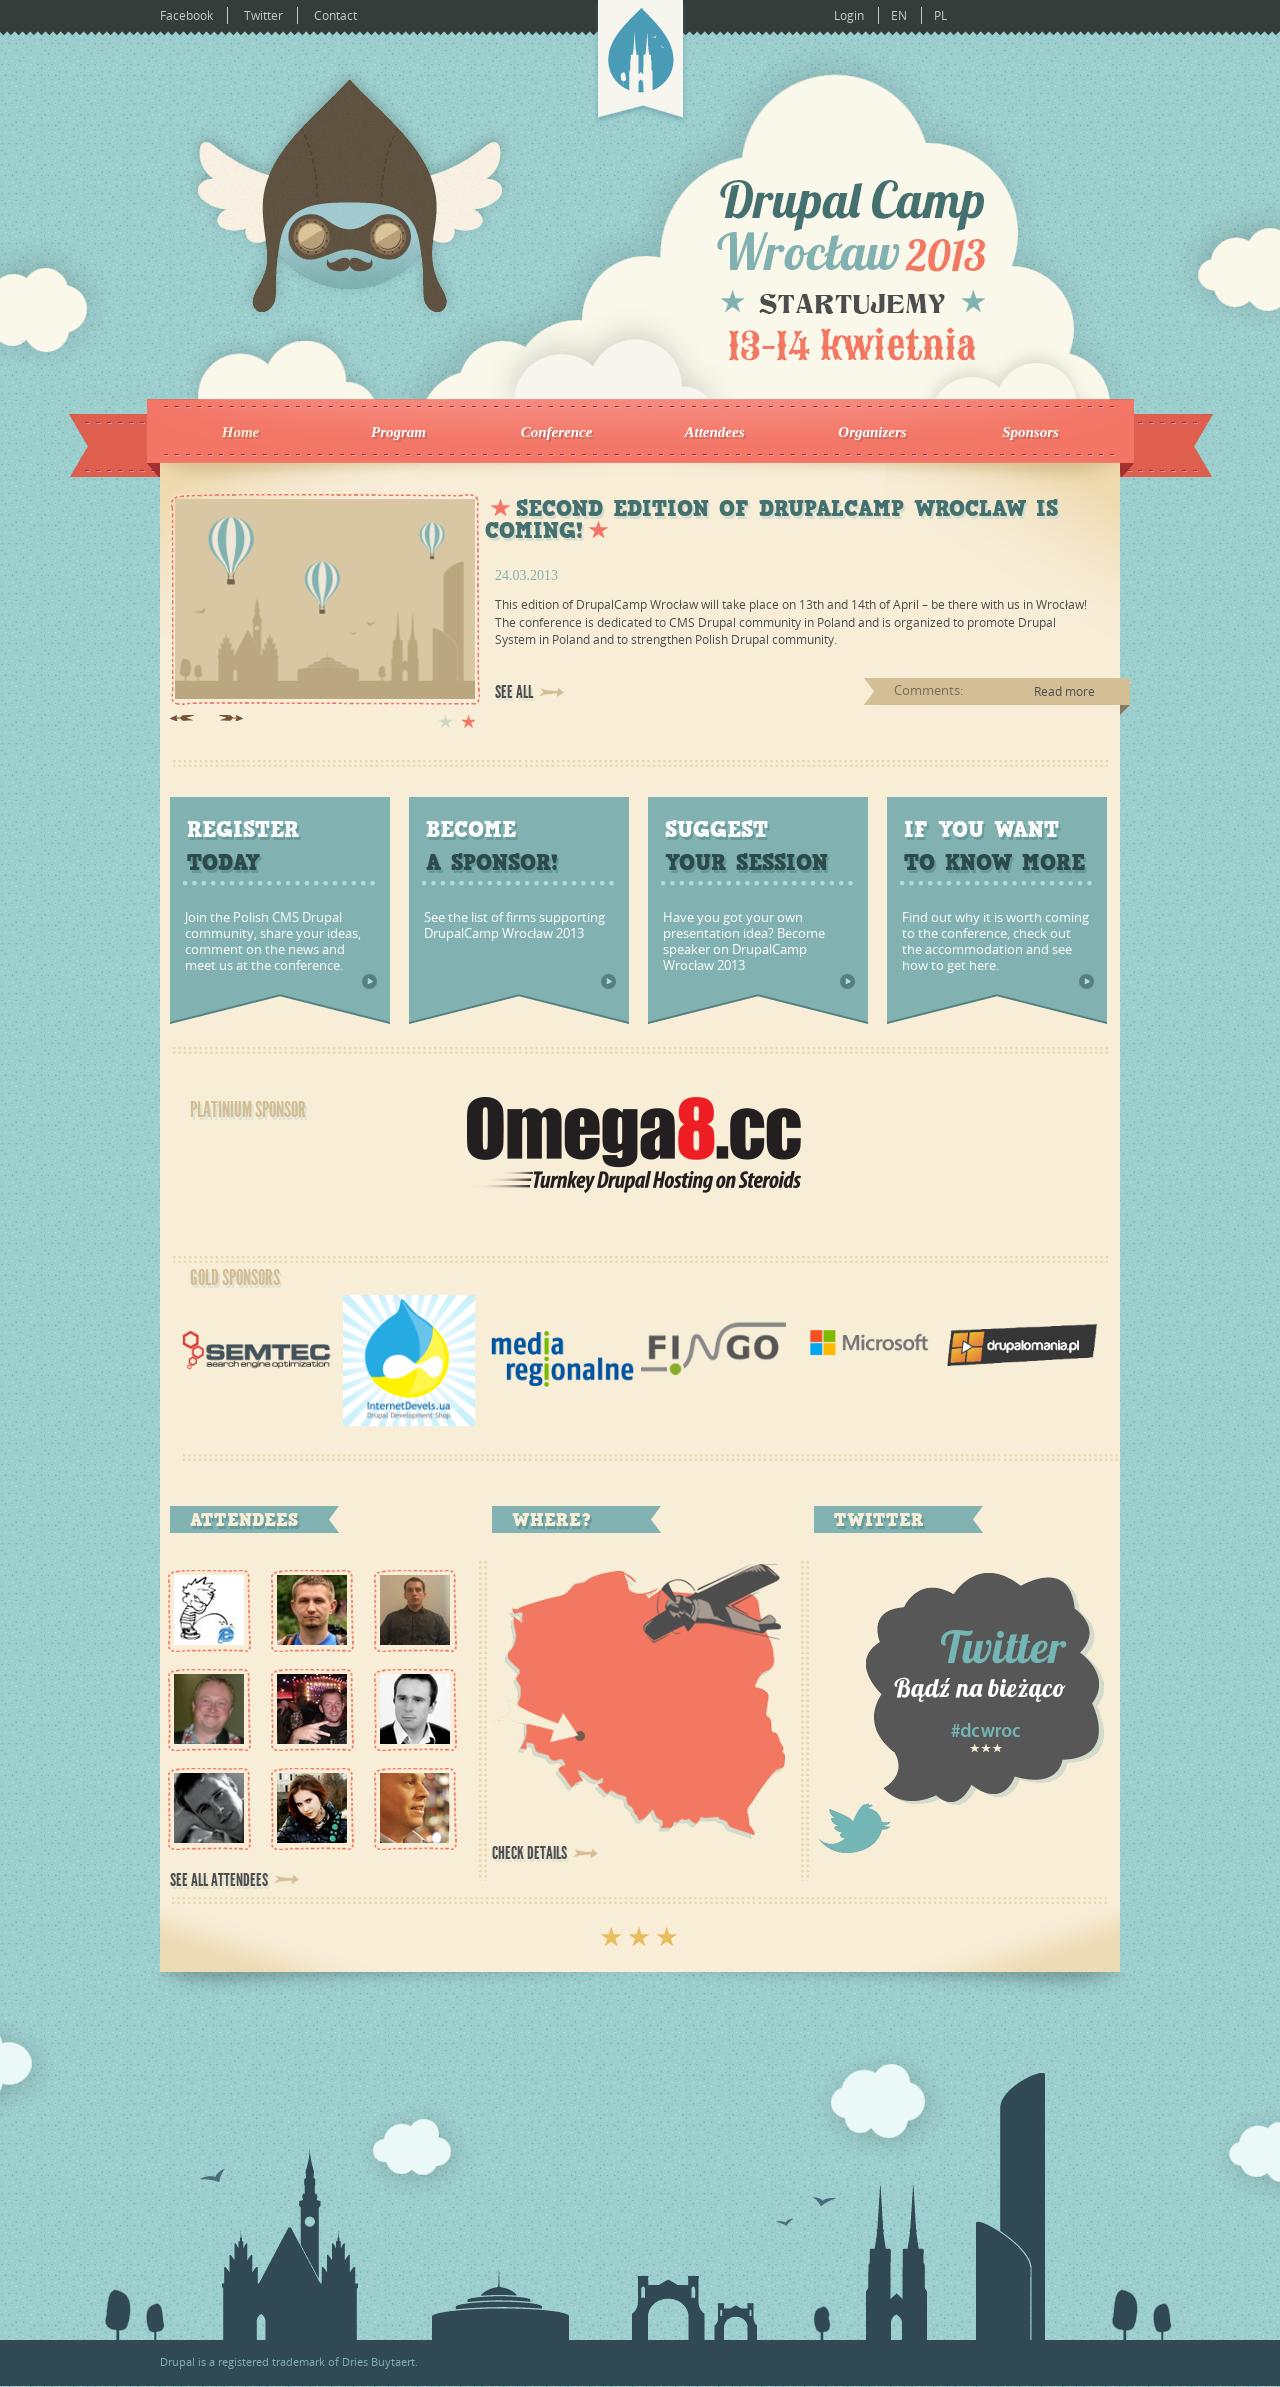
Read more (1064, 691)
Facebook (186, 15)
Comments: (928, 690)
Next (231, 718)
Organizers (872, 432)
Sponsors (1030, 432)
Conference (557, 432)
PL (940, 15)
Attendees (715, 432)
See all (514, 692)
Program (398, 432)
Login (849, 15)
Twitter (263, 15)
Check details (529, 1853)
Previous (182, 718)
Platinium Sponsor (248, 1110)
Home (241, 432)
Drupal (177, 2361)
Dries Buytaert (378, 2361)
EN (899, 15)
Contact (335, 15)
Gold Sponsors (235, 1278)
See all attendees (219, 1880)
